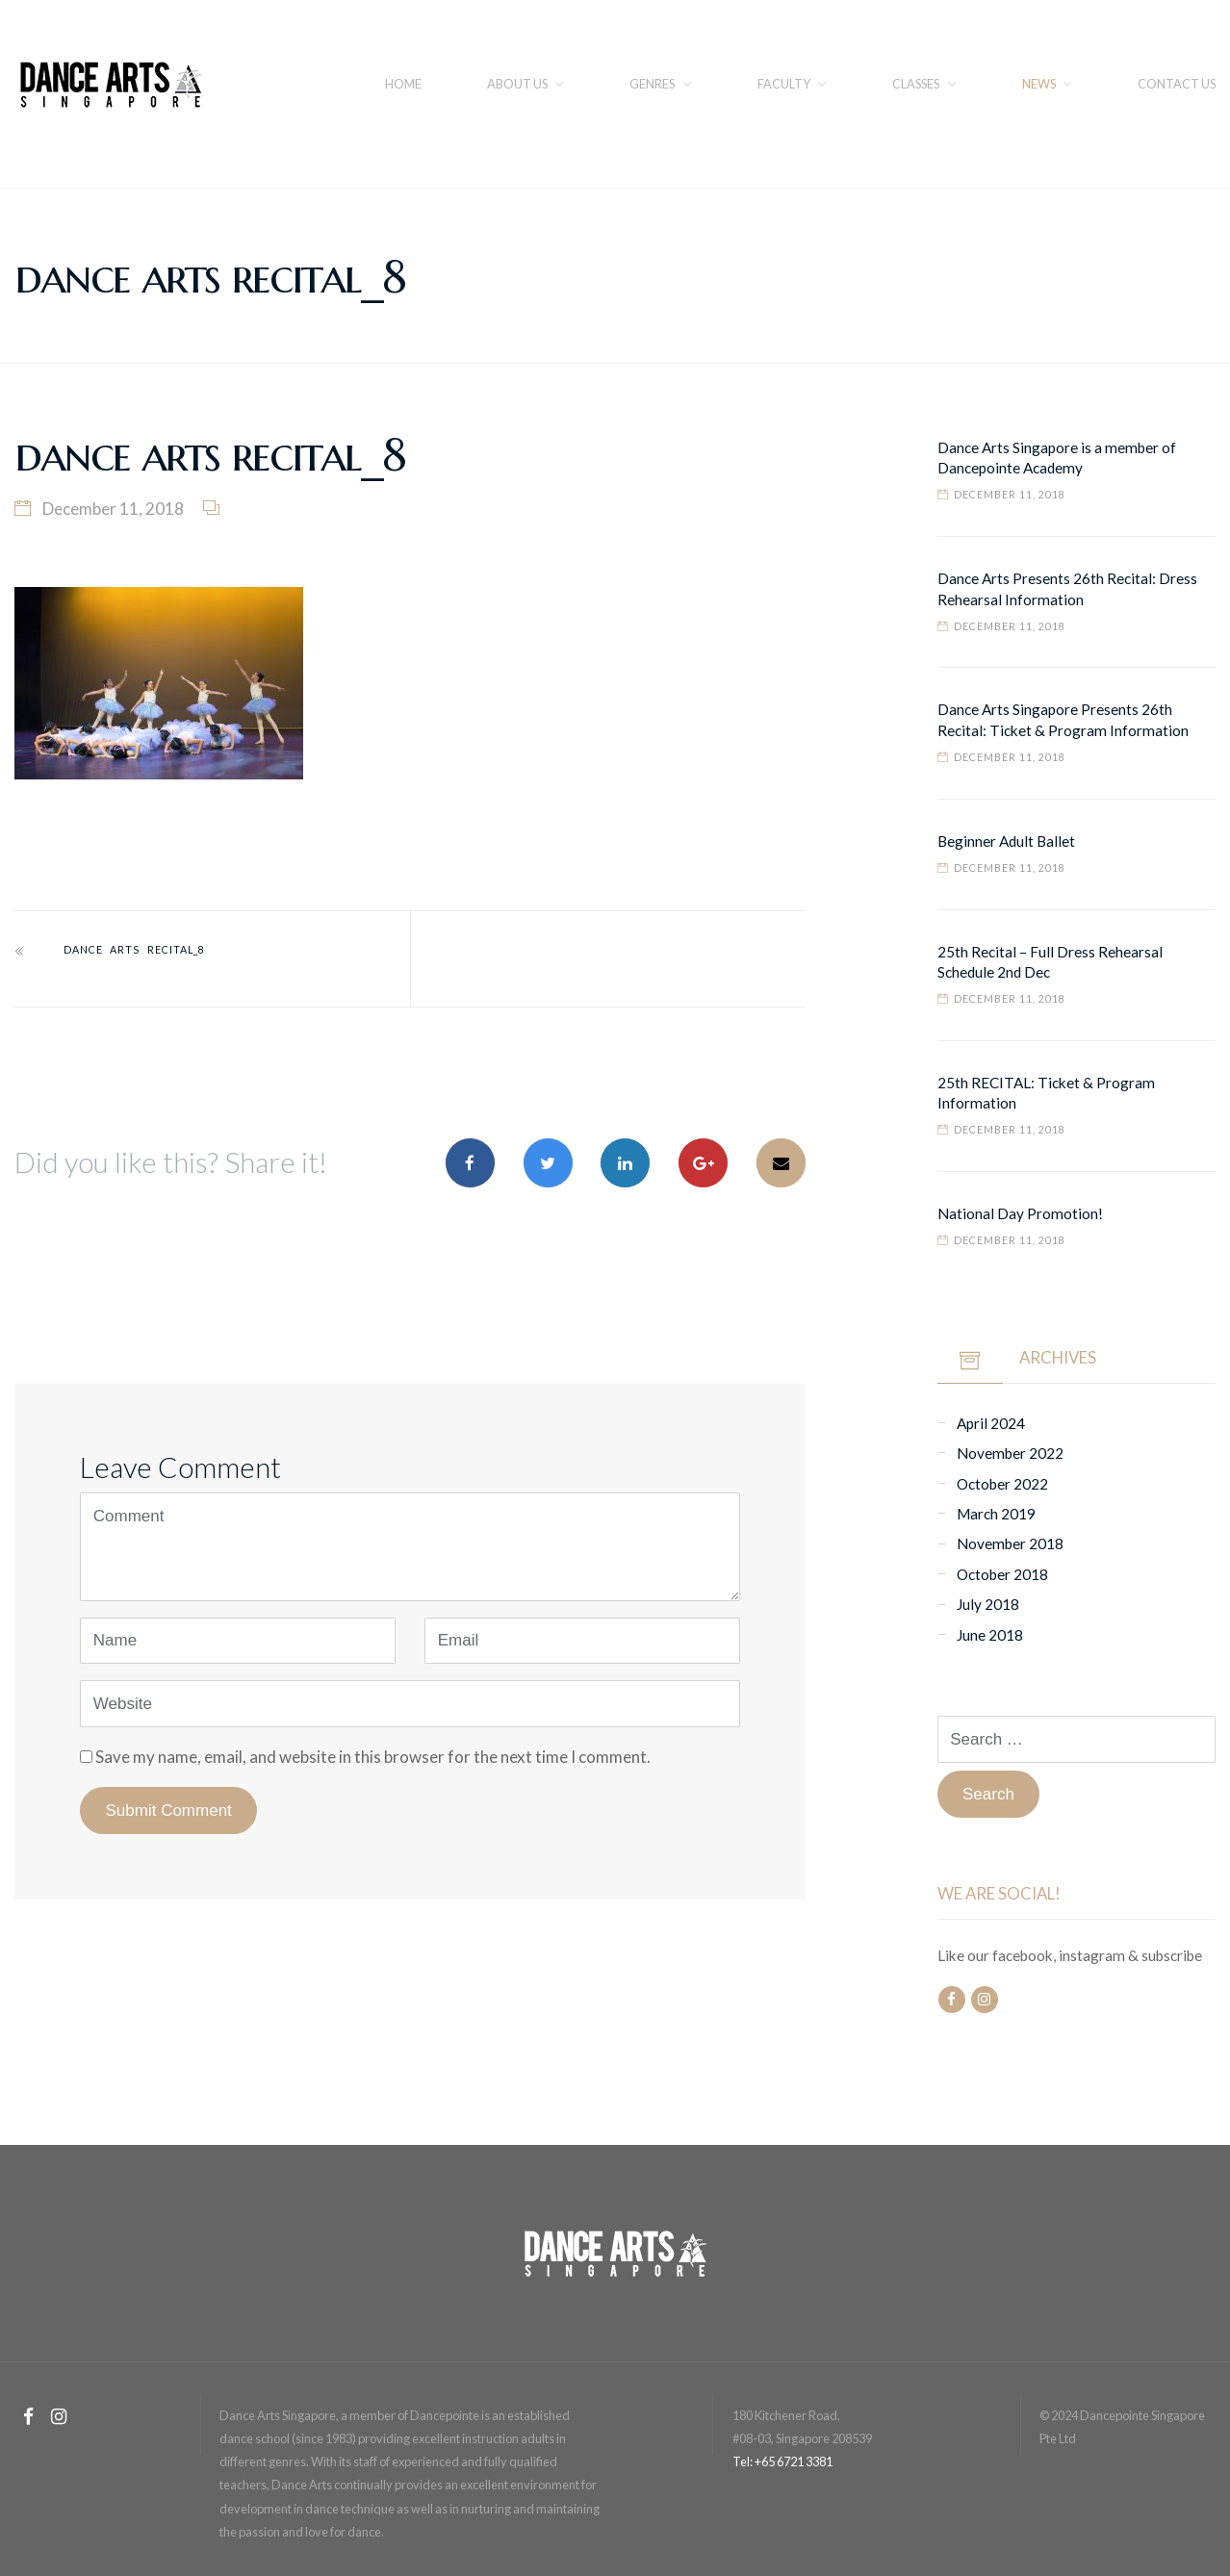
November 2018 (1010, 1543)
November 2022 (1010, 1453)
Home (403, 83)
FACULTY (783, 83)
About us (517, 83)
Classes (915, 83)
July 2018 (988, 1604)
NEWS (1039, 83)
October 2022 (1002, 1483)
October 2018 (1002, 1574)
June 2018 (990, 1635)
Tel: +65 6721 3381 (782, 2461)
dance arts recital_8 (134, 950)
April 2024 (991, 1423)
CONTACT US (1177, 83)
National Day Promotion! (1020, 1213)
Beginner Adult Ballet (1006, 841)
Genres (652, 83)
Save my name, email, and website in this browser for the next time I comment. (373, 1757)
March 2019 (996, 1513)
